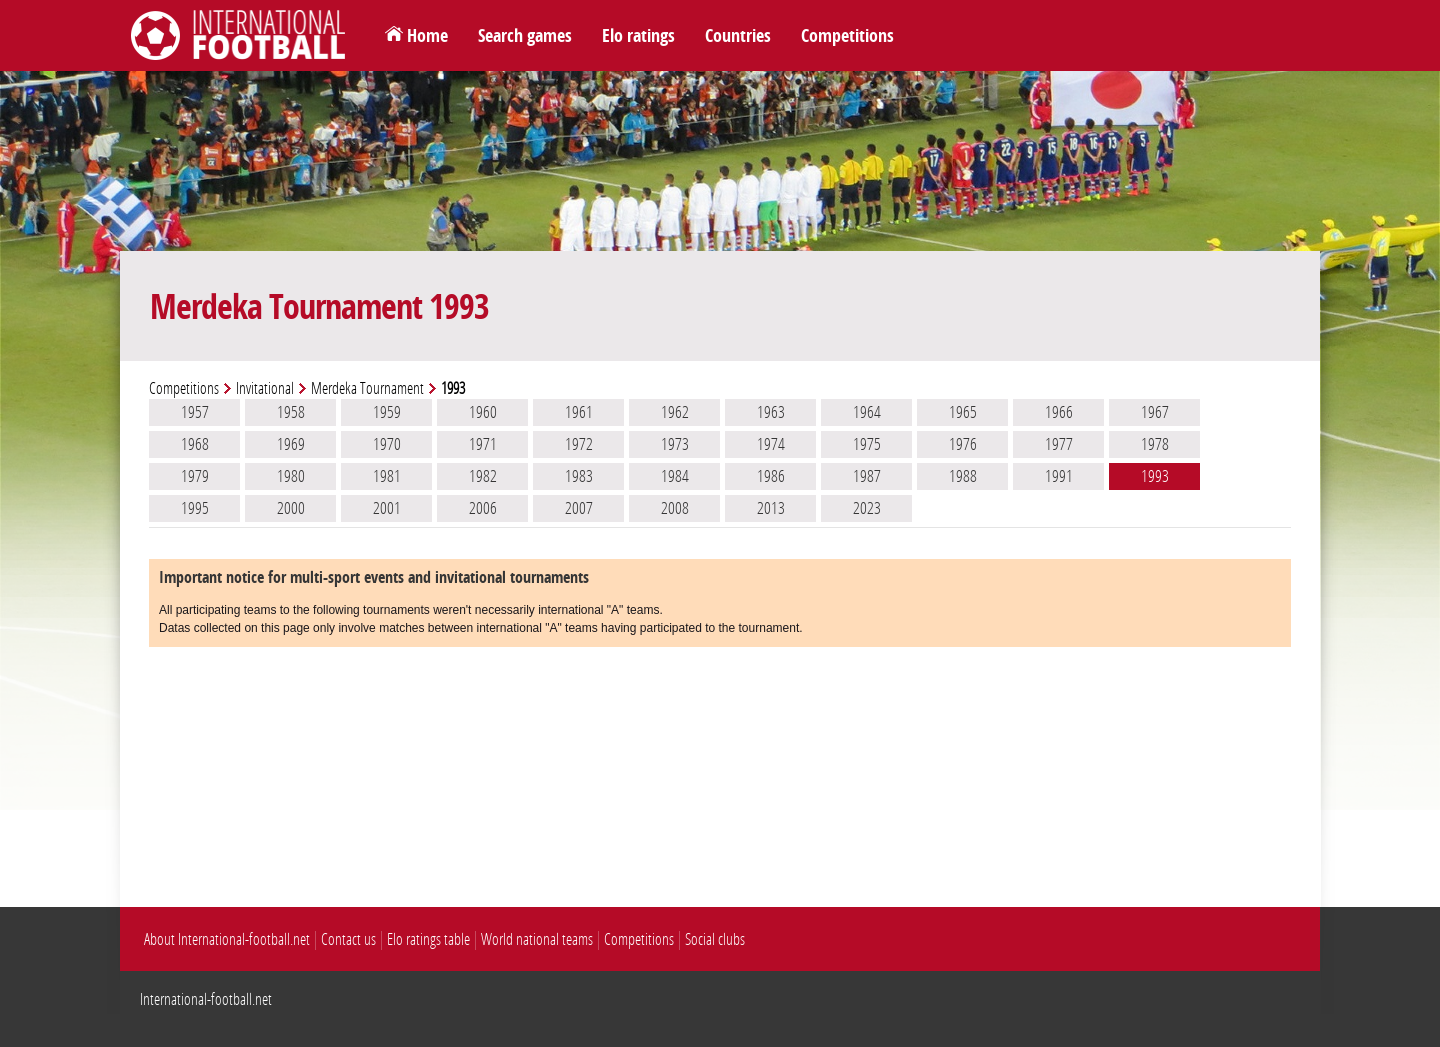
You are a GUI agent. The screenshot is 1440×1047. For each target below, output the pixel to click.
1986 (771, 476)
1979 (195, 476)
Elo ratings (638, 36)
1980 (291, 476)
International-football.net (206, 999)
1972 (579, 444)
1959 (387, 412)
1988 (963, 476)
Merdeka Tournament (367, 388)
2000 (291, 508)
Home (427, 36)
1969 (291, 444)
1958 (291, 412)
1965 (963, 412)
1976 (963, 444)
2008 (675, 508)
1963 (771, 412)
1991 (1059, 476)
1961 (579, 412)
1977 (1059, 444)
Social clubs (715, 939)
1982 (483, 476)
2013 (771, 508)
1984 (675, 476)
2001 (387, 508)
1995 (195, 508)
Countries (738, 36)
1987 (867, 476)
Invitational (265, 388)
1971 (483, 444)
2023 (867, 508)
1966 (1059, 412)
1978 (1155, 444)
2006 (483, 508)
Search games (525, 36)
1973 (675, 444)
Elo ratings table (428, 939)
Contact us (348, 939)
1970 (387, 444)
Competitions (847, 36)
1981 (387, 476)
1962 (675, 412)
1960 (483, 412)
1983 (579, 476)
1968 (195, 444)
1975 (867, 444)
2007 (579, 508)
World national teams (537, 939)
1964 (867, 412)
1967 (1155, 412)
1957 (195, 412)
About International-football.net (227, 939)
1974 (771, 444)
